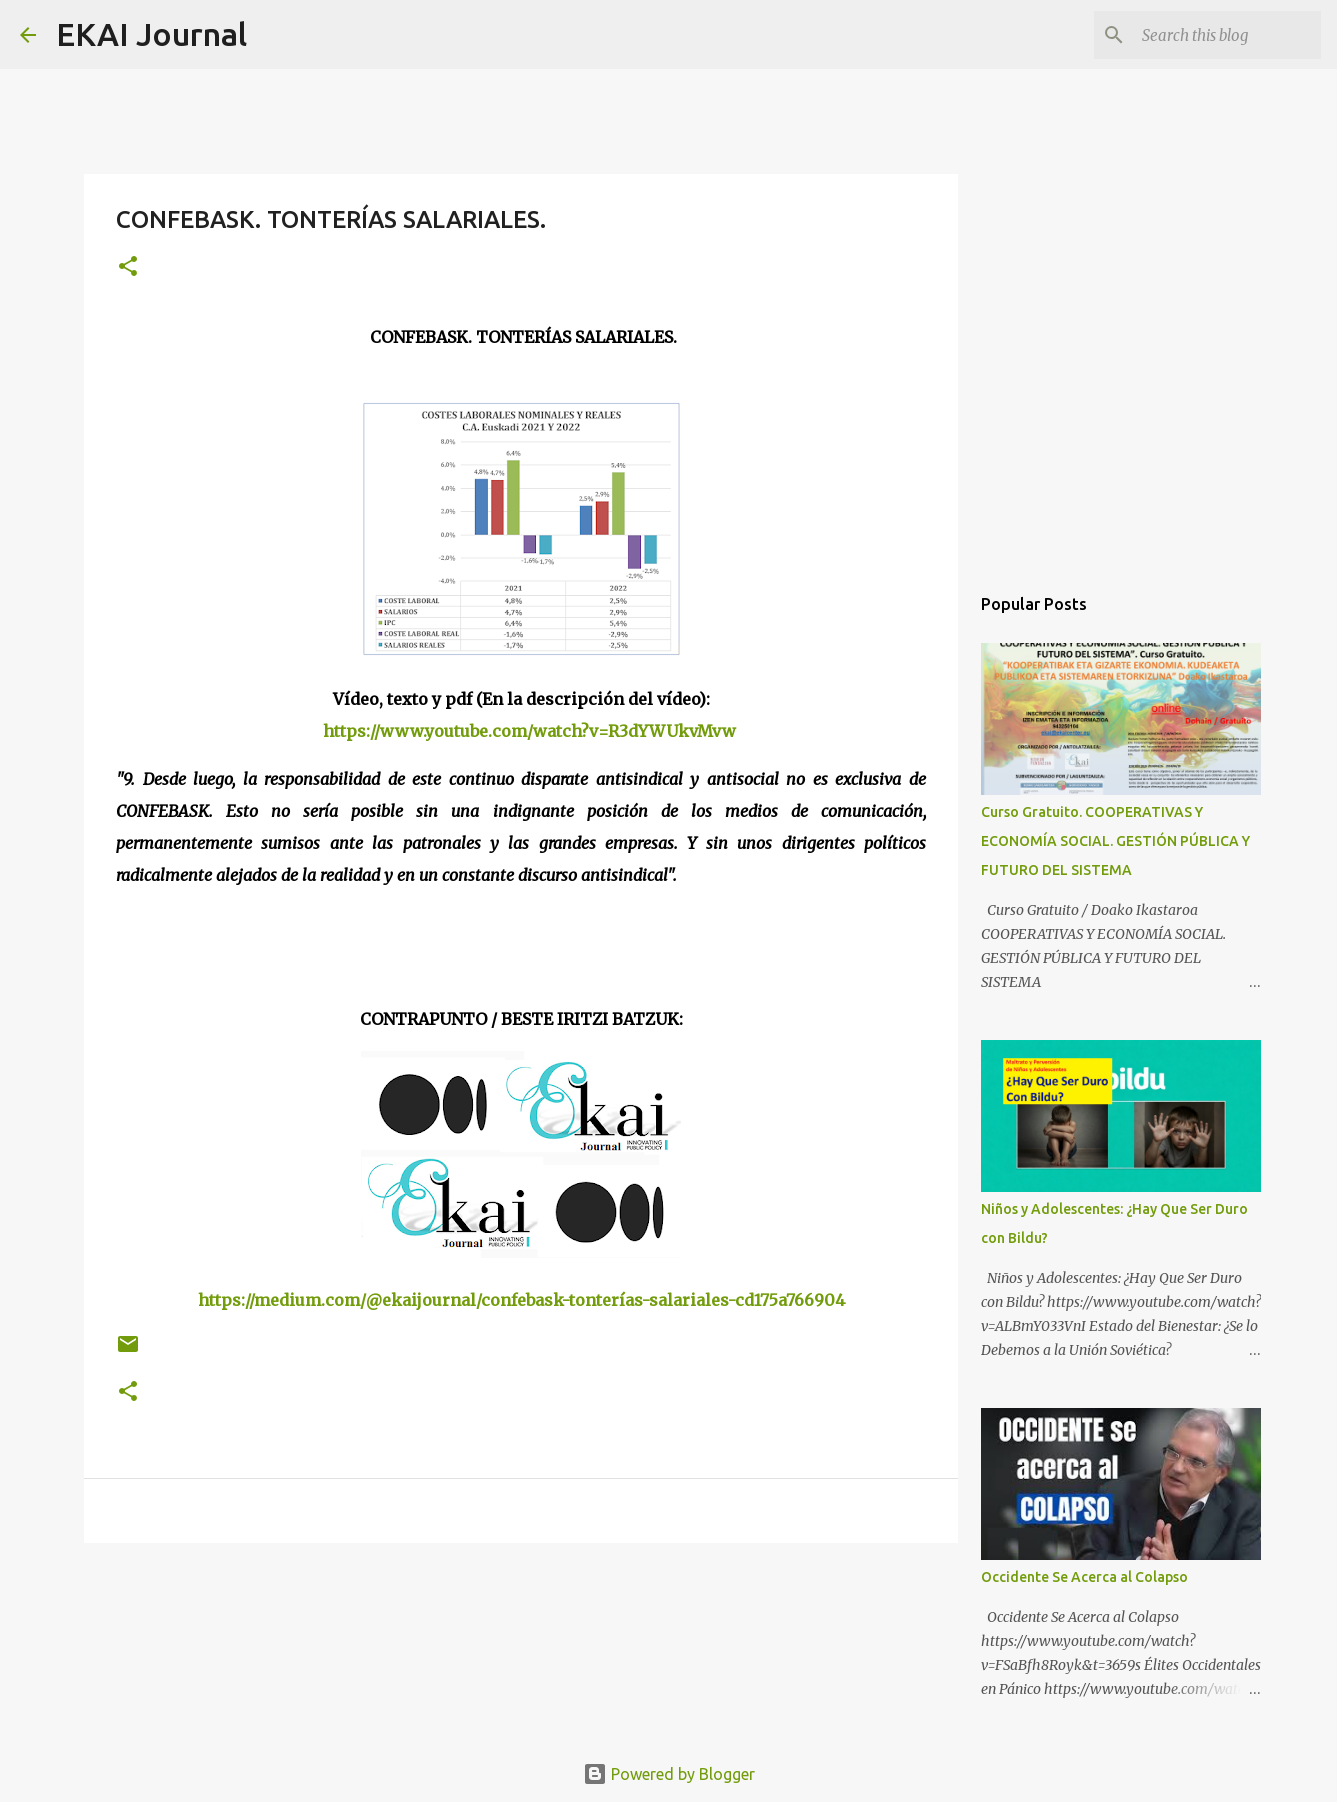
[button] (128, 267)
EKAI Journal (151, 34)
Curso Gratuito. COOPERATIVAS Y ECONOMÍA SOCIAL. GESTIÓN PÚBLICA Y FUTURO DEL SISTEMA (1115, 841)
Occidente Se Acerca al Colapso (1084, 1577)
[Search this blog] (1216, 35)
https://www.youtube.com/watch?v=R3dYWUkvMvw (529, 731)
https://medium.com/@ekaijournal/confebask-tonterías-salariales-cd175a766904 (521, 1300)
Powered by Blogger (669, 1774)
